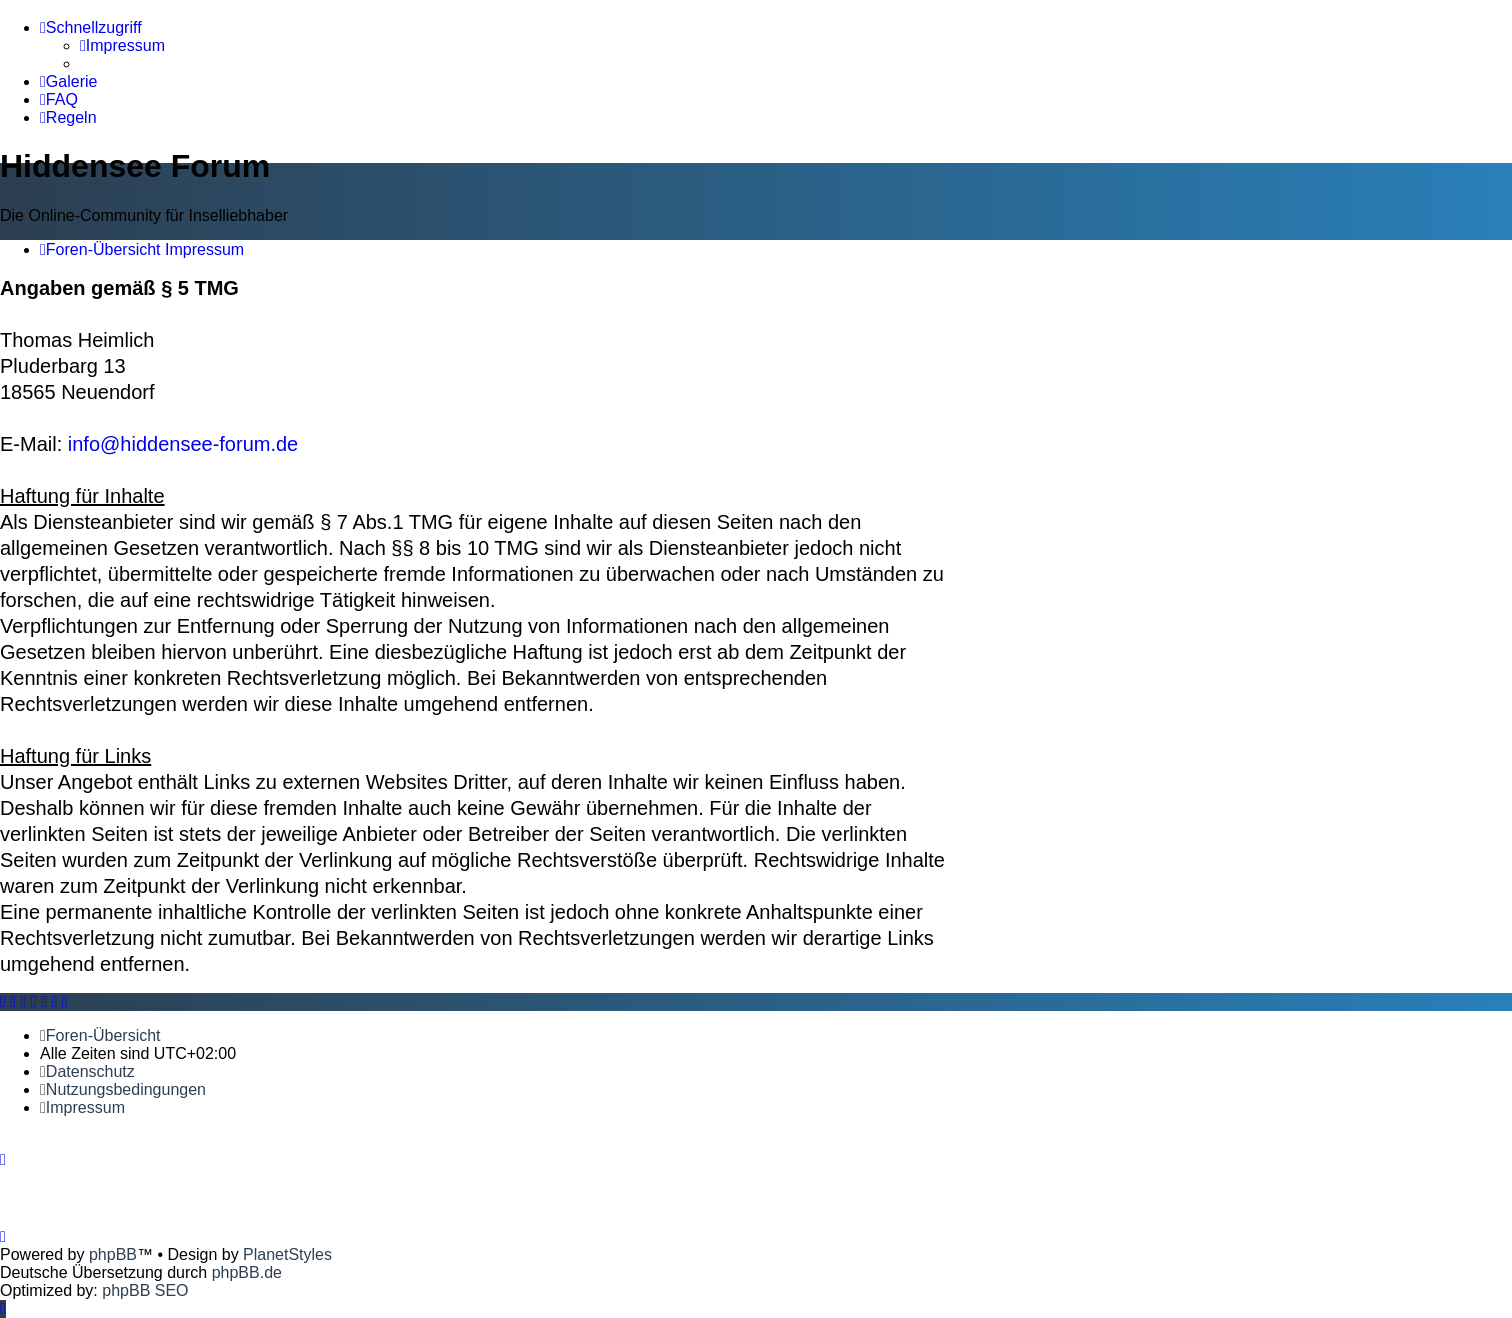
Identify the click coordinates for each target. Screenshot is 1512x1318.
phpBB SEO (145, 1290)
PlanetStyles (287, 1254)
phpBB (113, 1254)
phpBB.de (247, 1272)
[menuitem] (122, 46)
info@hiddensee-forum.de (183, 444)
